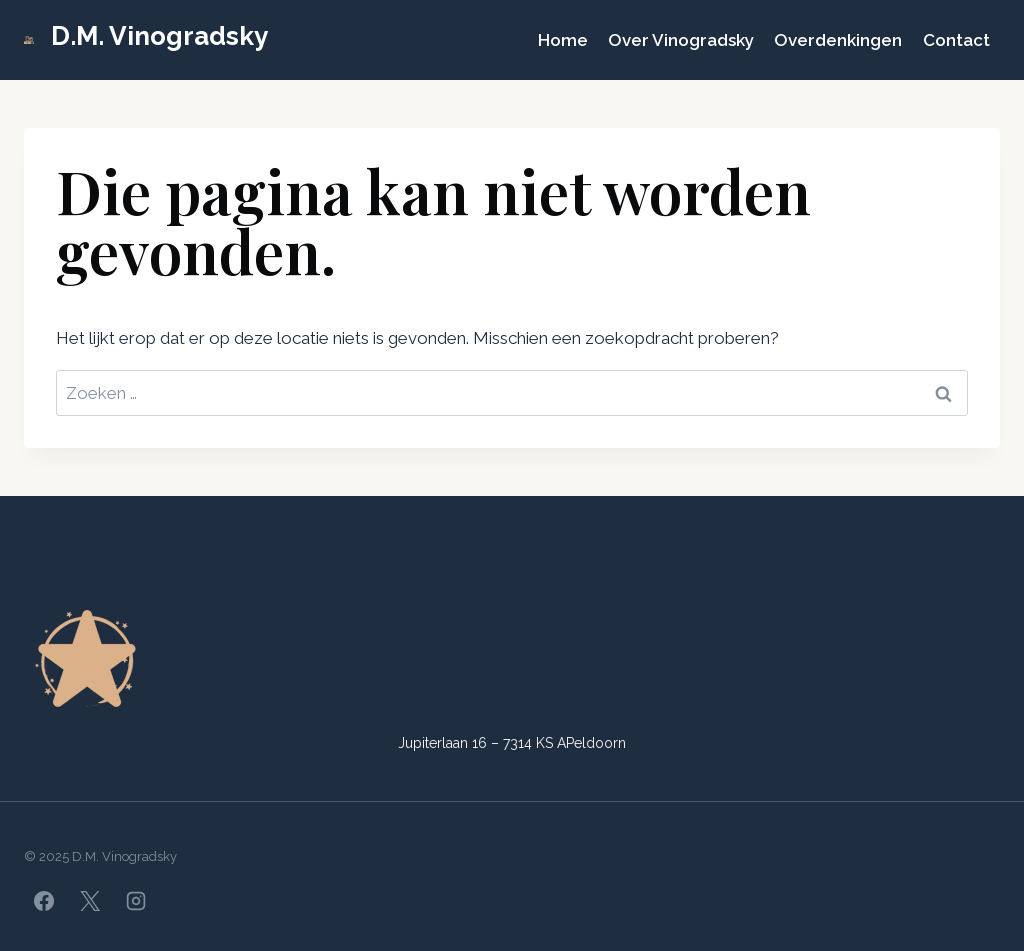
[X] (90, 901)
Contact (956, 40)
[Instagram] (136, 901)
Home (563, 40)
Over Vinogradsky (681, 40)
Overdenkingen (838, 40)
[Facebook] (44, 901)
